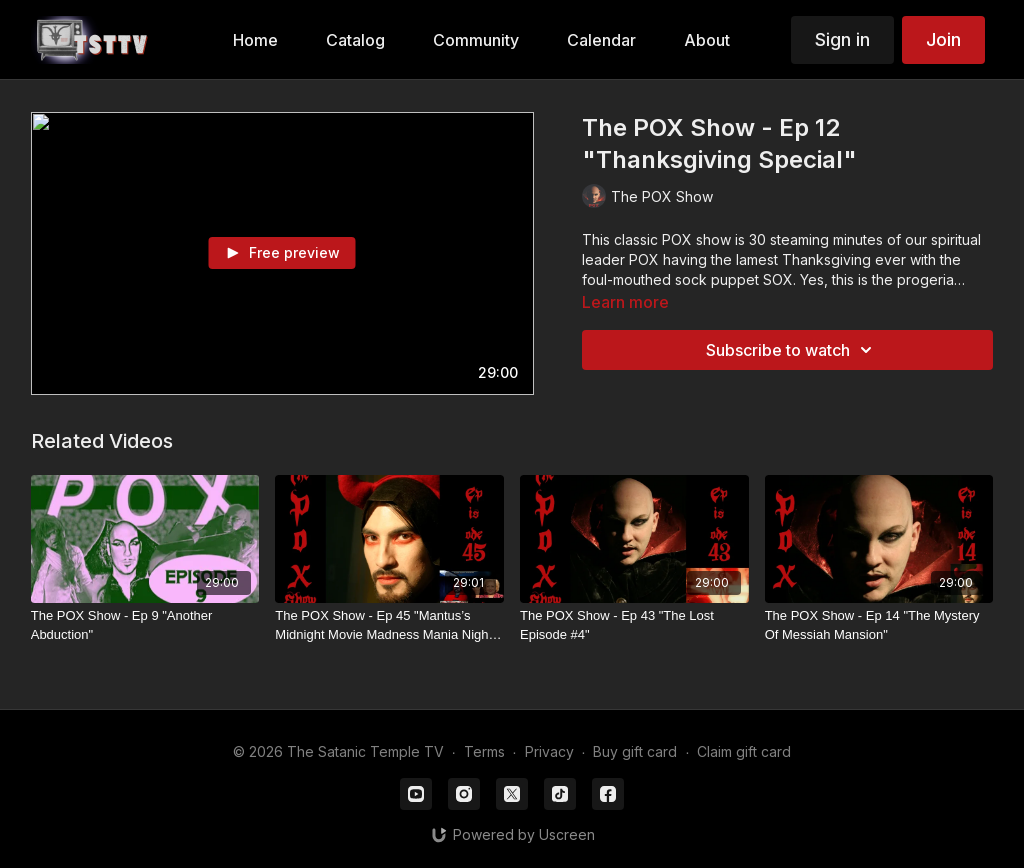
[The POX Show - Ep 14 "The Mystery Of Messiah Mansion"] (879, 625)
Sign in (842, 39)
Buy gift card (635, 751)
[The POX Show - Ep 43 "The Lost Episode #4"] (634, 625)
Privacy (549, 751)
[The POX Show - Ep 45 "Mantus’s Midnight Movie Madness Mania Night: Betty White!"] (389, 625)
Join (943, 39)
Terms (484, 751)
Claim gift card (744, 751)
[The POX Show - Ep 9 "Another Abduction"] (145, 625)
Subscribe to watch (792, 350)
